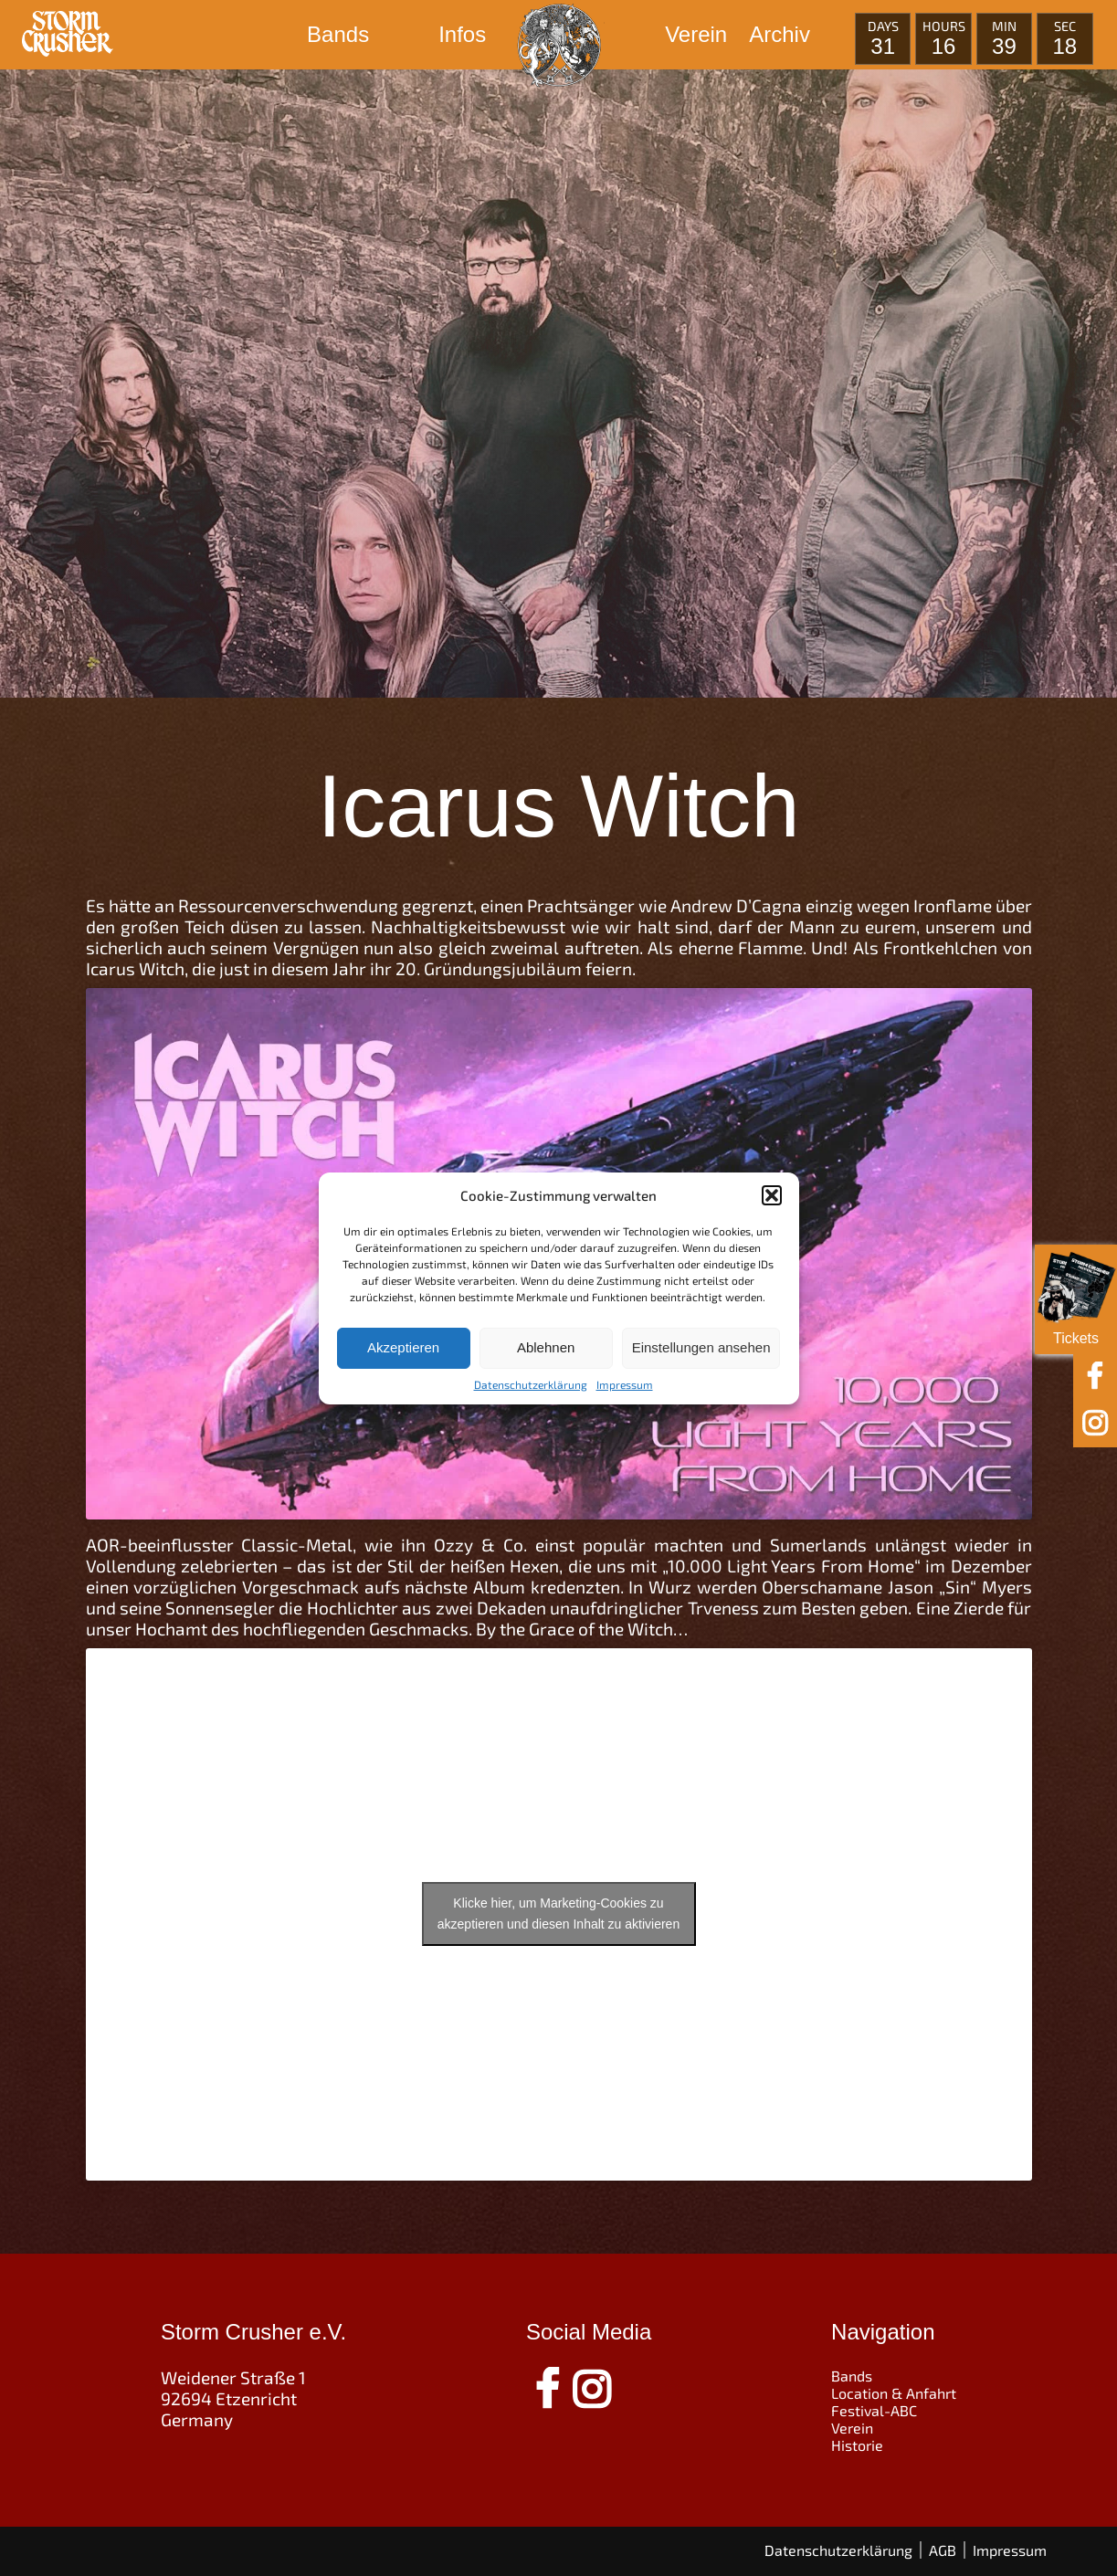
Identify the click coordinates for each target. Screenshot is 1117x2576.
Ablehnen (545, 1347)
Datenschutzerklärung (530, 1384)
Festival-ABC (874, 2410)
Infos (462, 34)
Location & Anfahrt (893, 2393)
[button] (772, 1195)
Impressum (624, 1384)
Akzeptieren (403, 1347)
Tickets (1076, 1295)
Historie (857, 2445)
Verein (696, 34)
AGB (942, 2550)
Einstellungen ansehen (701, 1347)
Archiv (779, 34)
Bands (338, 34)
